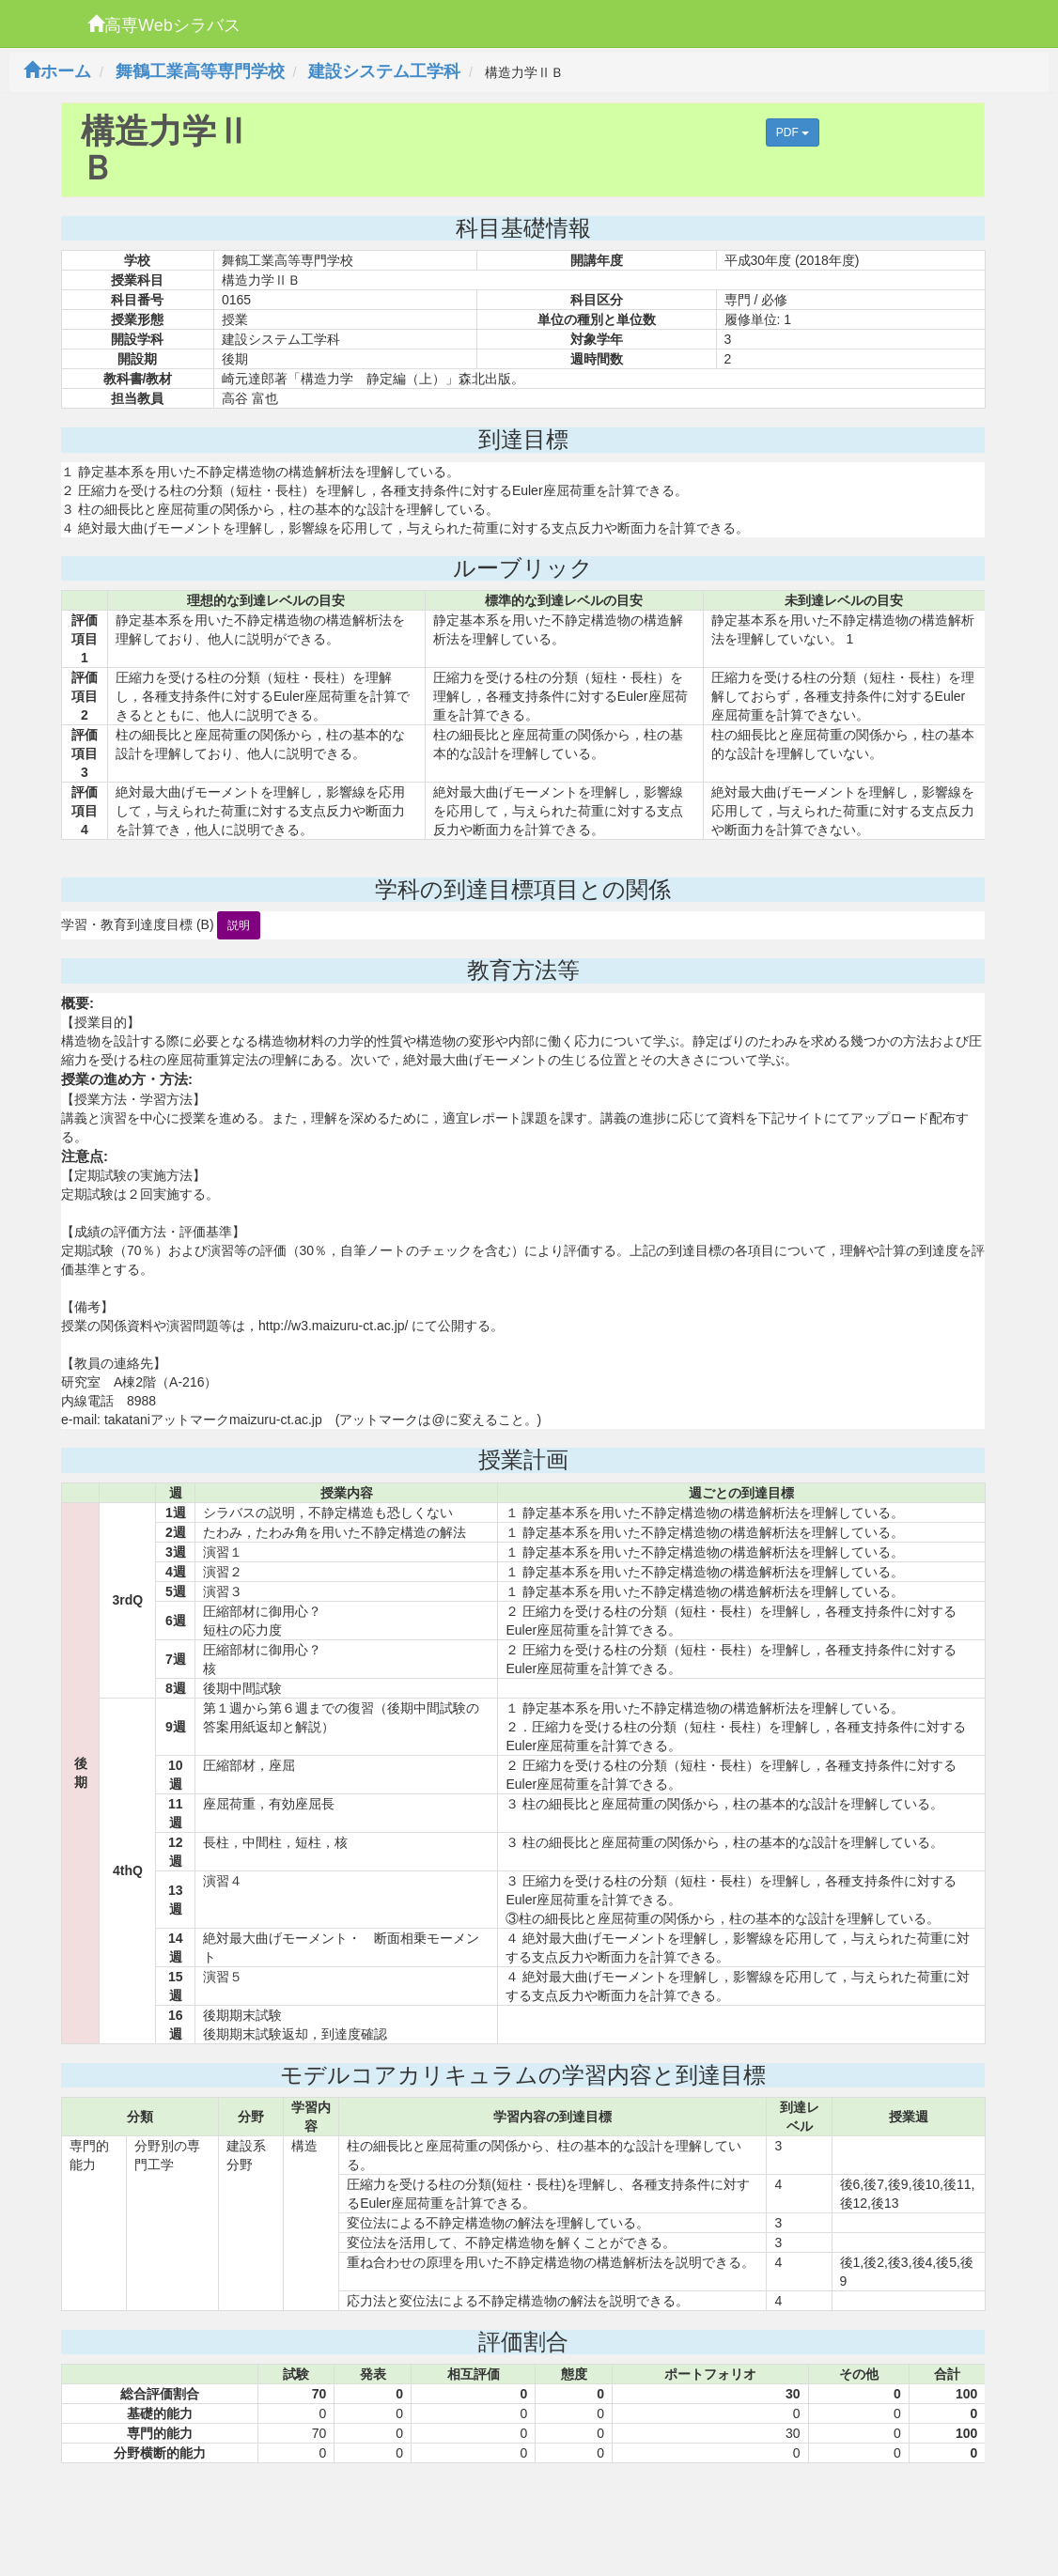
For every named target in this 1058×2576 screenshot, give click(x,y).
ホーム (57, 71)
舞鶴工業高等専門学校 (200, 71)
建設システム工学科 (384, 71)
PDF (792, 132)
